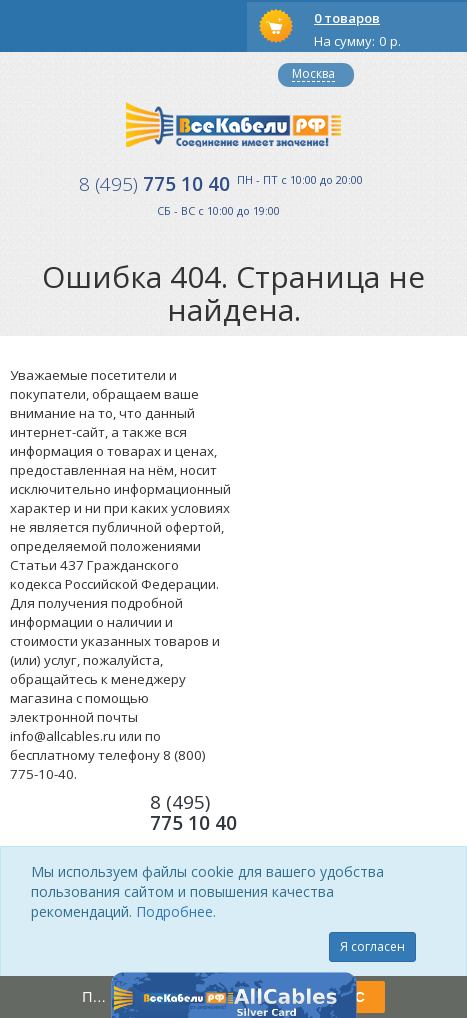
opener (26, 26)
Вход (77, 75)
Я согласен (372, 946)
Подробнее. (176, 911)
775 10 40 (154, 184)
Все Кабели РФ (233, 124)
